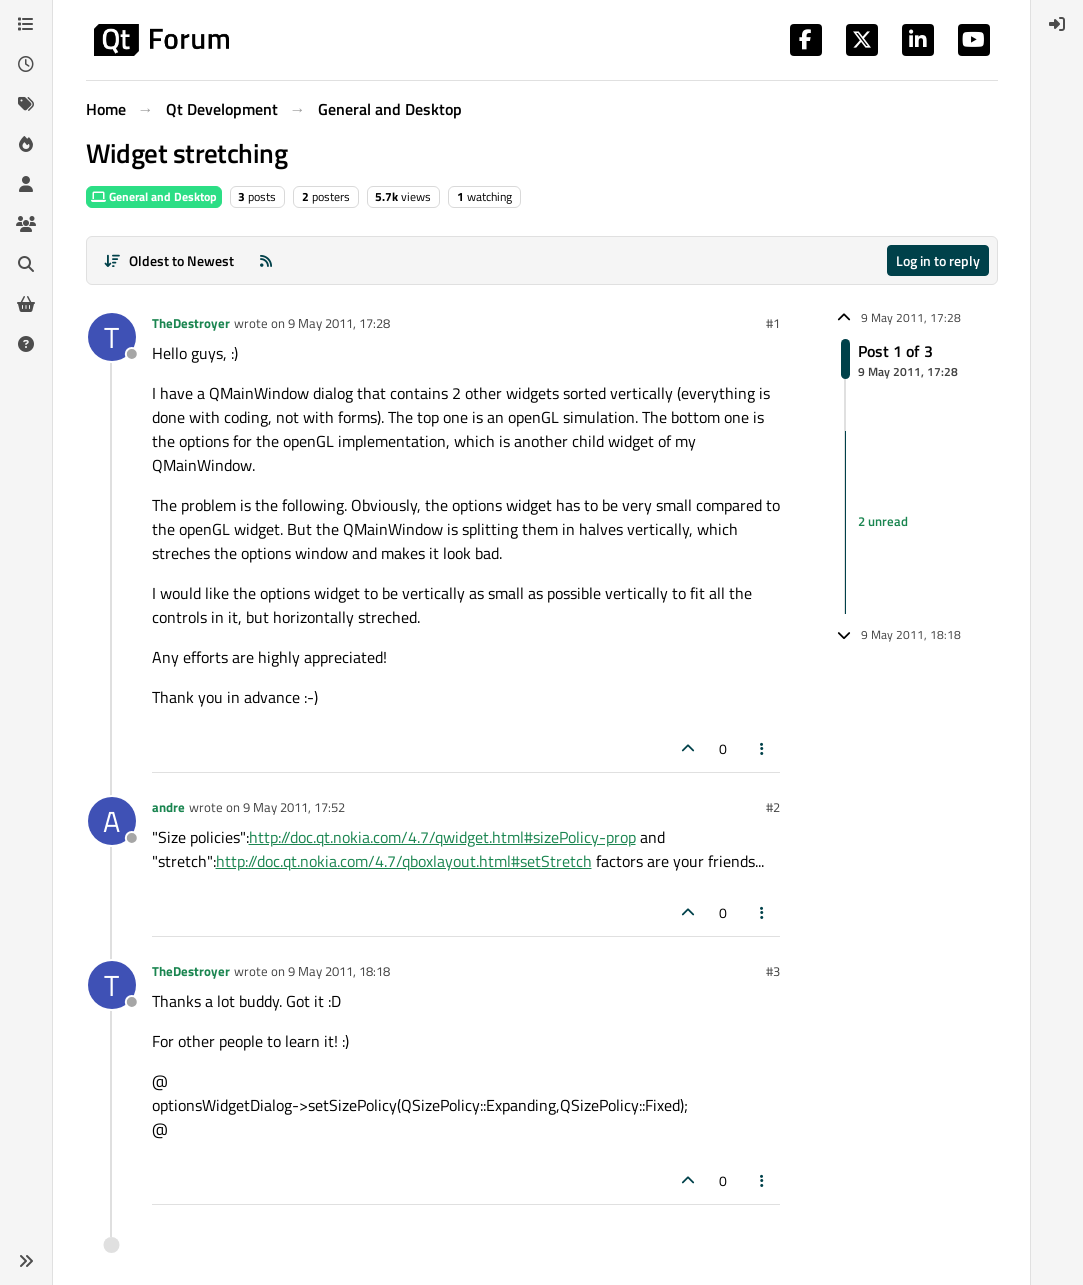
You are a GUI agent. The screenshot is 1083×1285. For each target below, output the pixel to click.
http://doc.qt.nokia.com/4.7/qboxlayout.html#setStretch (404, 861)
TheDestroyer (191, 323)
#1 (773, 323)
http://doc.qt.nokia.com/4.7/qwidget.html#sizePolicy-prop (442, 837)
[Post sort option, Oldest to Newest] (169, 260)
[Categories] (26, 24)
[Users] (26, 184)
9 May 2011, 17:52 (294, 807)
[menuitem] (1057, 24)
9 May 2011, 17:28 (339, 323)
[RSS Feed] (266, 260)
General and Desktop (154, 196)
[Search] (26, 264)
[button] (26, 1261)
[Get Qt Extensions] (26, 304)
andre (168, 807)
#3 (773, 971)
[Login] (1057, 24)
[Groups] (26, 224)
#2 (773, 807)
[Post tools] (762, 748)
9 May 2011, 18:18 (339, 971)
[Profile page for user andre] (112, 821)
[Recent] (26, 64)
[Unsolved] (26, 344)
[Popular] (26, 144)
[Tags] (26, 104)
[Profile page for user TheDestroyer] (112, 337)
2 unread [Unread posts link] (883, 522)
